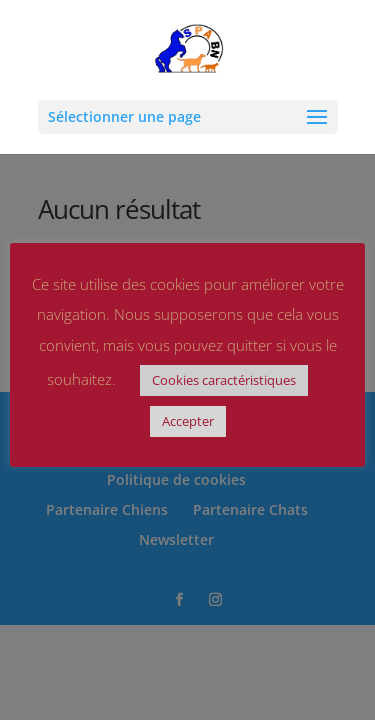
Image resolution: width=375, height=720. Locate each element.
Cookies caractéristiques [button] (224, 380)
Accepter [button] (188, 421)
